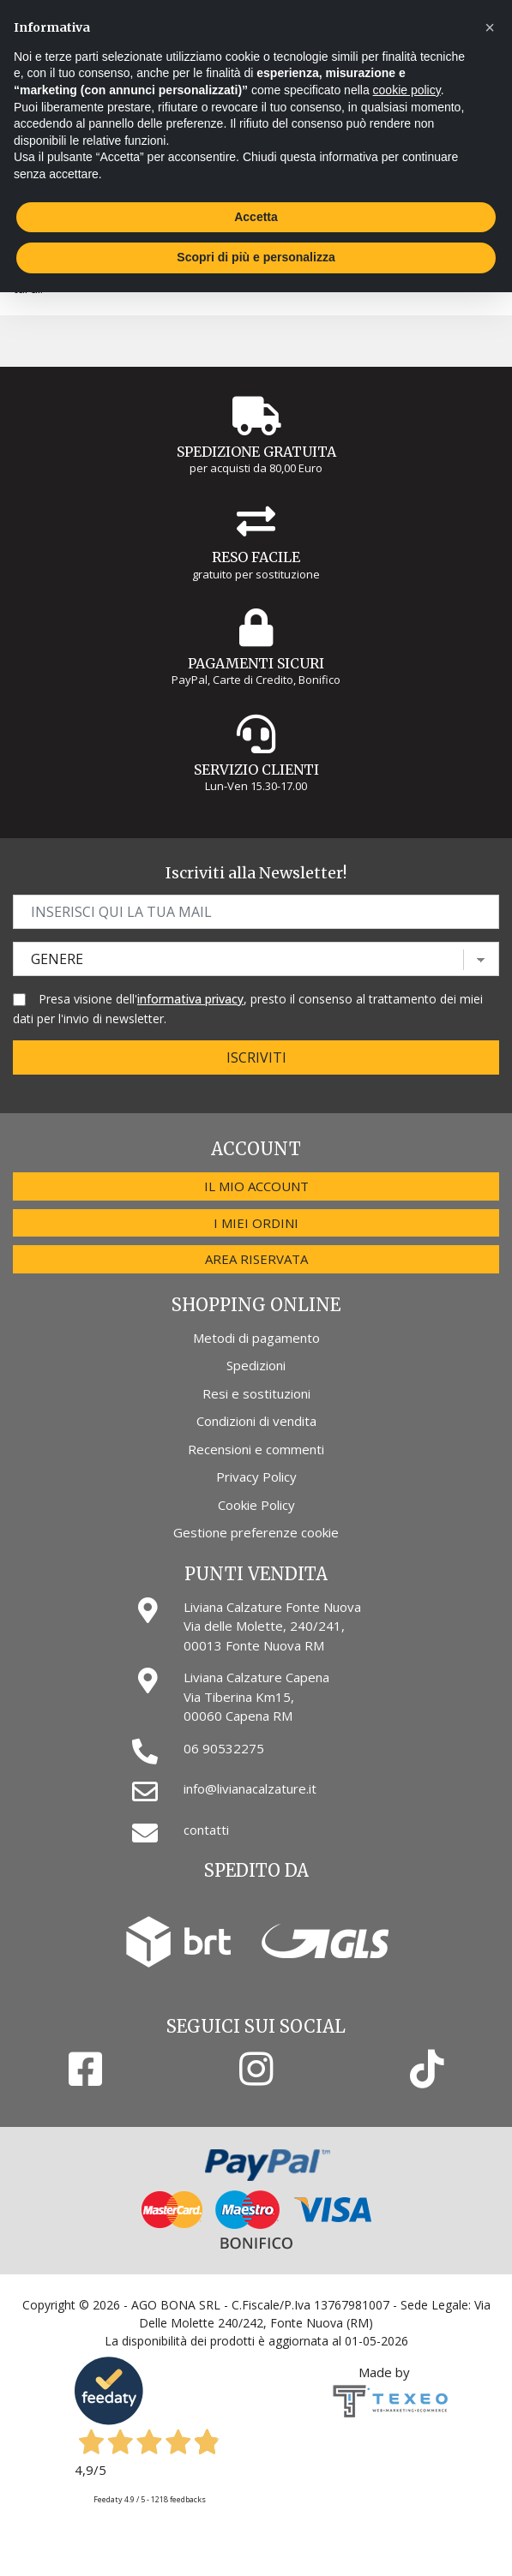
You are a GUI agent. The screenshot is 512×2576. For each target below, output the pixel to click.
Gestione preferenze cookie (256, 1532)
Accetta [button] (256, 217)
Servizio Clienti (256, 769)
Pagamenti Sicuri (256, 663)
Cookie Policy (256, 1504)
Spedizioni (256, 1365)
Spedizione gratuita (256, 451)
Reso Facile (256, 557)
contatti (206, 1829)
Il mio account (256, 1186)
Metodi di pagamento (256, 1337)
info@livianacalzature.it (250, 1788)
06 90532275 (224, 1748)
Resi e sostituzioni (256, 1393)
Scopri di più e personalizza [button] (255, 257)
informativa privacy (190, 999)
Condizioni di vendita (256, 1420)
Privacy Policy (256, 1476)
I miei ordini (256, 1222)
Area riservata (256, 1258)
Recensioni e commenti (256, 1449)
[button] (489, 27)
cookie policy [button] (407, 90)
